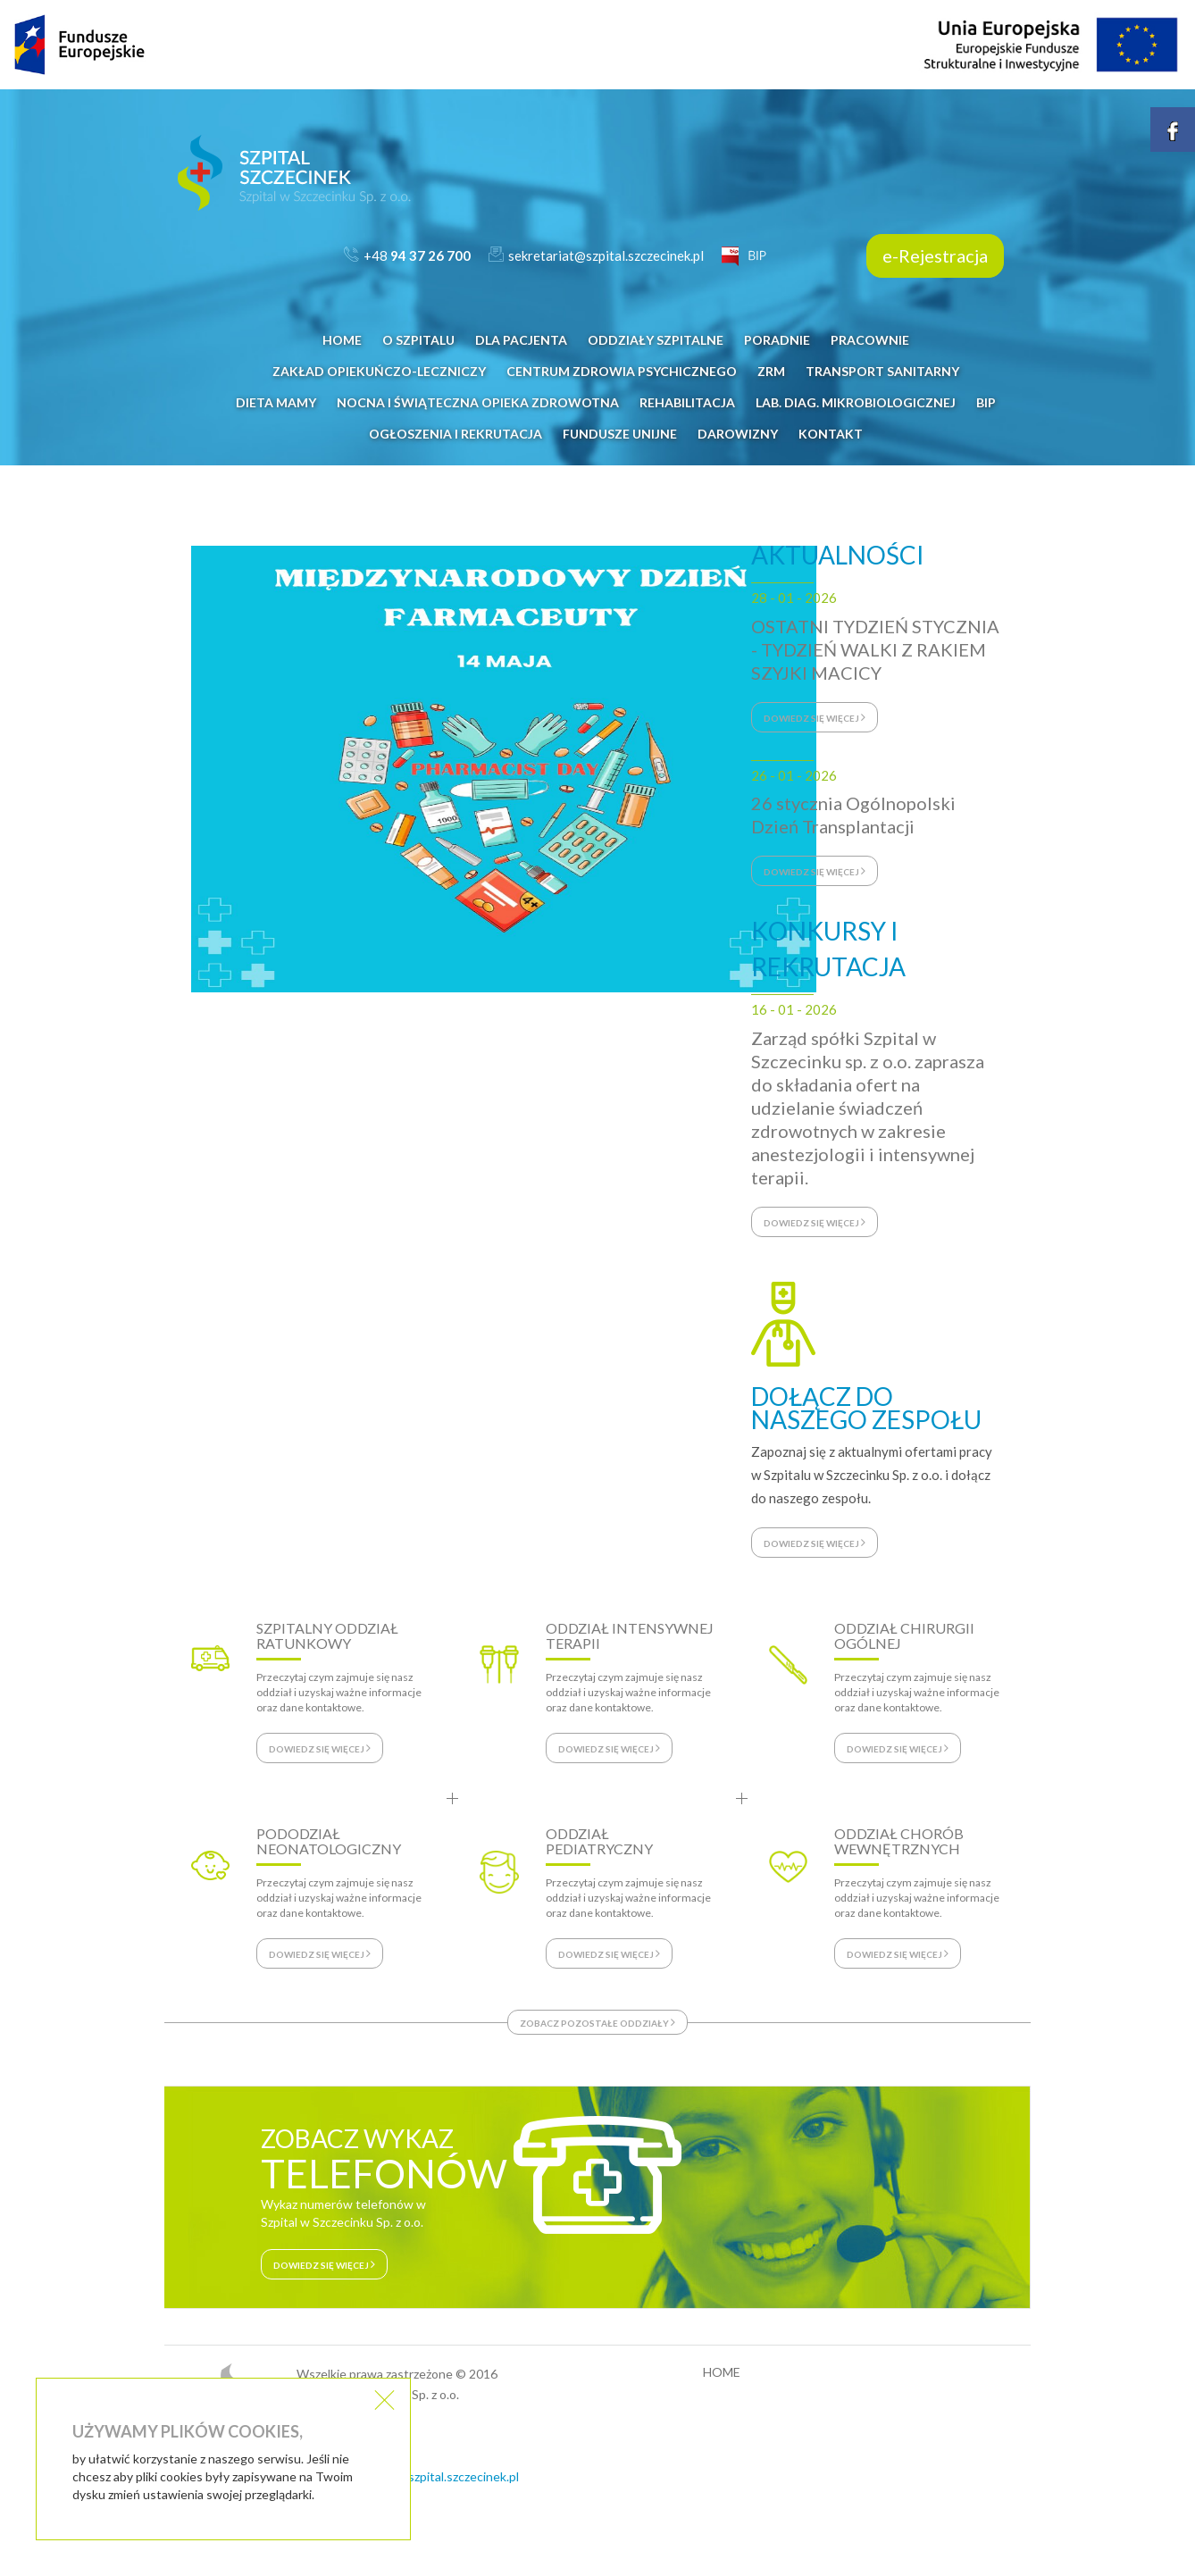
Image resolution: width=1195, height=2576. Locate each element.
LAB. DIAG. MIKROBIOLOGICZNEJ (856, 402)
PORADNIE (777, 339)
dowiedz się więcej (814, 717)
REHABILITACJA (687, 402)
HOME (342, 339)
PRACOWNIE (870, 339)
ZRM (771, 371)
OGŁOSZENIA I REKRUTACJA (455, 433)
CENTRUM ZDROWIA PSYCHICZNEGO (621, 371)
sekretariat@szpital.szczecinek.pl (427, 2476)
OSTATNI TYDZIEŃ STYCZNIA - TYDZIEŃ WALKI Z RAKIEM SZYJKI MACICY (875, 649)
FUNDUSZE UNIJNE (620, 433)
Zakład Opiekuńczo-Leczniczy (379, 371)
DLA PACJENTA (521, 339)
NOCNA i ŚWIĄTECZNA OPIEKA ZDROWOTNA (478, 402)
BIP (986, 402)
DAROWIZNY (738, 433)
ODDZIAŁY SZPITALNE (655, 339)
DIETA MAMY (276, 402)
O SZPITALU (418, 339)
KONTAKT (830, 433)
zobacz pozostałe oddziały (597, 2022)
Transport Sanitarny (882, 371)
